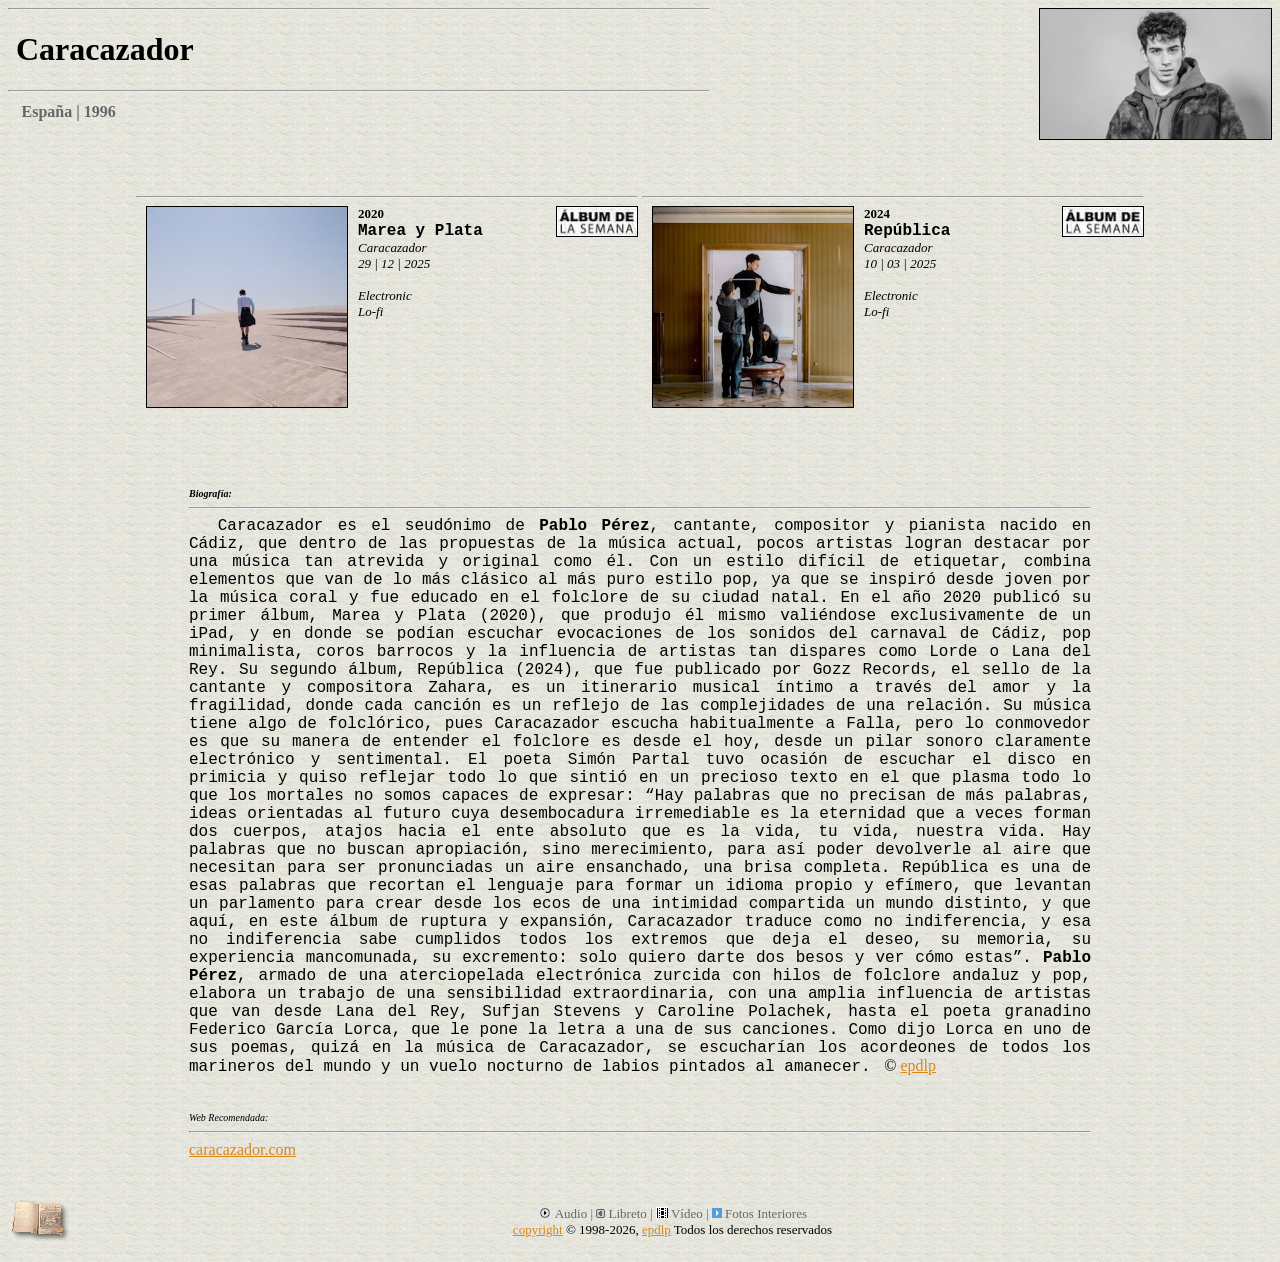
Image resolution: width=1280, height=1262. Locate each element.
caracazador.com (242, 1149)
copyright (538, 1229)
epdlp (918, 1065)
